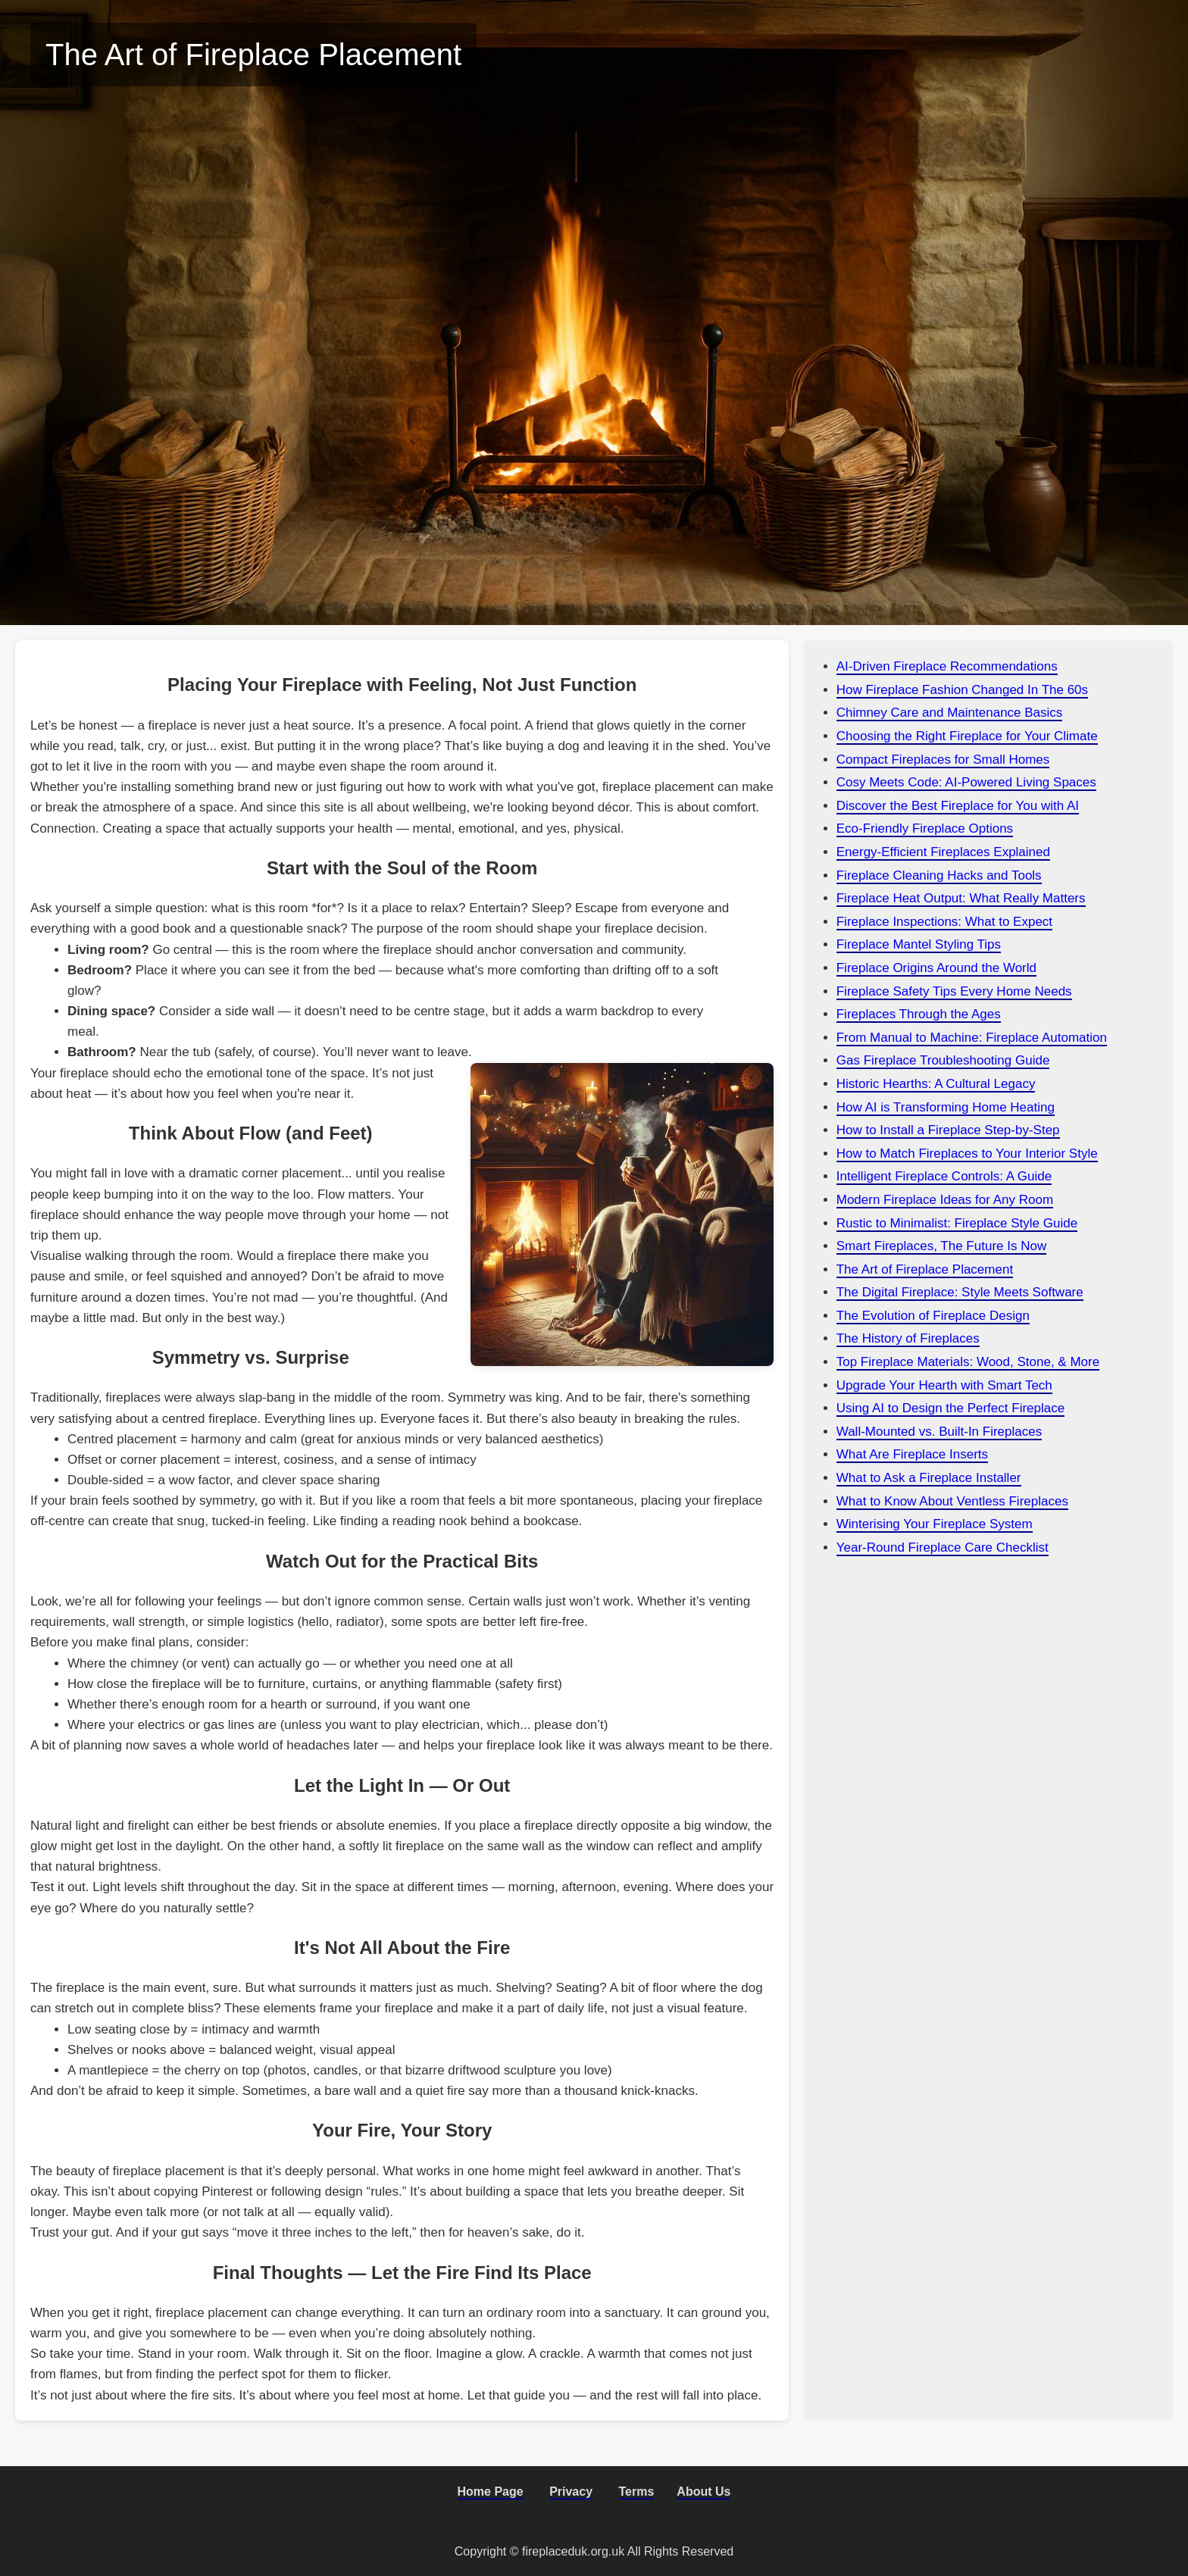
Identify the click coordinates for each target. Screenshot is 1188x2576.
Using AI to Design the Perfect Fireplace (950, 1408)
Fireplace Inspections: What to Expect (944, 921)
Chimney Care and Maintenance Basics (949, 712)
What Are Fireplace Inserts (912, 1454)
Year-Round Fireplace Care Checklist (942, 1547)
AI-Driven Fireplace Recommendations (947, 666)
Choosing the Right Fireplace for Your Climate (967, 736)
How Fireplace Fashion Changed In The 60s (962, 690)
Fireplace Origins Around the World (936, 968)
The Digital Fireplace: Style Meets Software (959, 1292)
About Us (703, 2491)
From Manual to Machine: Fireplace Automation (971, 1037)
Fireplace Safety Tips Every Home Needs (954, 991)
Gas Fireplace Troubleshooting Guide (943, 1060)
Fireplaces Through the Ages (918, 1014)
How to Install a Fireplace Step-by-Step (948, 1130)
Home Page (491, 2491)
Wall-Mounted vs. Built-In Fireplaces (939, 1431)
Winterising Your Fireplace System (934, 1524)
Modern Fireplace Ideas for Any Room (944, 1200)
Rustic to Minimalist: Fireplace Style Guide (956, 1223)
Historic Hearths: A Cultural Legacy (936, 1084)
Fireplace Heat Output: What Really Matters (961, 898)
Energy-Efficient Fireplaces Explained (943, 852)
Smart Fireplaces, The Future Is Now (941, 1246)
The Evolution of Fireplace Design (933, 1315)
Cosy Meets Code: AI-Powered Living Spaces (966, 782)
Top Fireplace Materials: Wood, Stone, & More (967, 1362)
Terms (637, 2491)
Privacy (570, 2491)
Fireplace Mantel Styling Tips (918, 944)
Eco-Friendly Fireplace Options (924, 828)
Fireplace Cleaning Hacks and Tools (939, 875)
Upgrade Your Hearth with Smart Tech (944, 1385)
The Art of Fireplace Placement (924, 1269)
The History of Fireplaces (908, 1338)
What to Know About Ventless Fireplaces (952, 1501)
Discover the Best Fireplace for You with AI (957, 806)
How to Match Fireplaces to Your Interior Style (967, 1153)
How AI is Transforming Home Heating (945, 1107)
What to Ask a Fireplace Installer (928, 1478)
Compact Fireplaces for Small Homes (943, 759)
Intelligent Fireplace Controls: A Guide (944, 1176)
